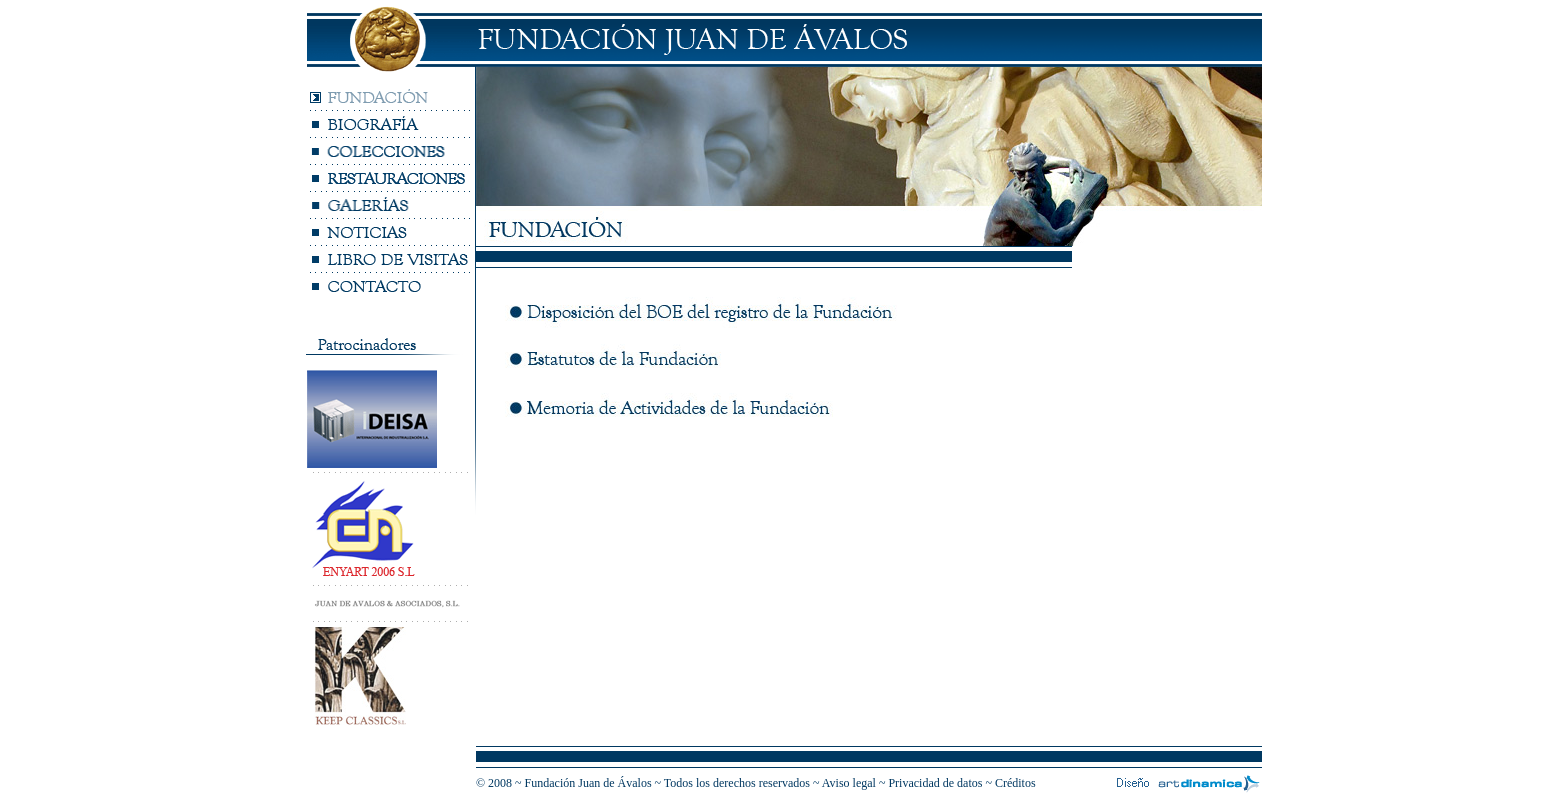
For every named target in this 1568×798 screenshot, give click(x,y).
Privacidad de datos (936, 783)
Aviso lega (847, 783)
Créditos (1015, 783)
